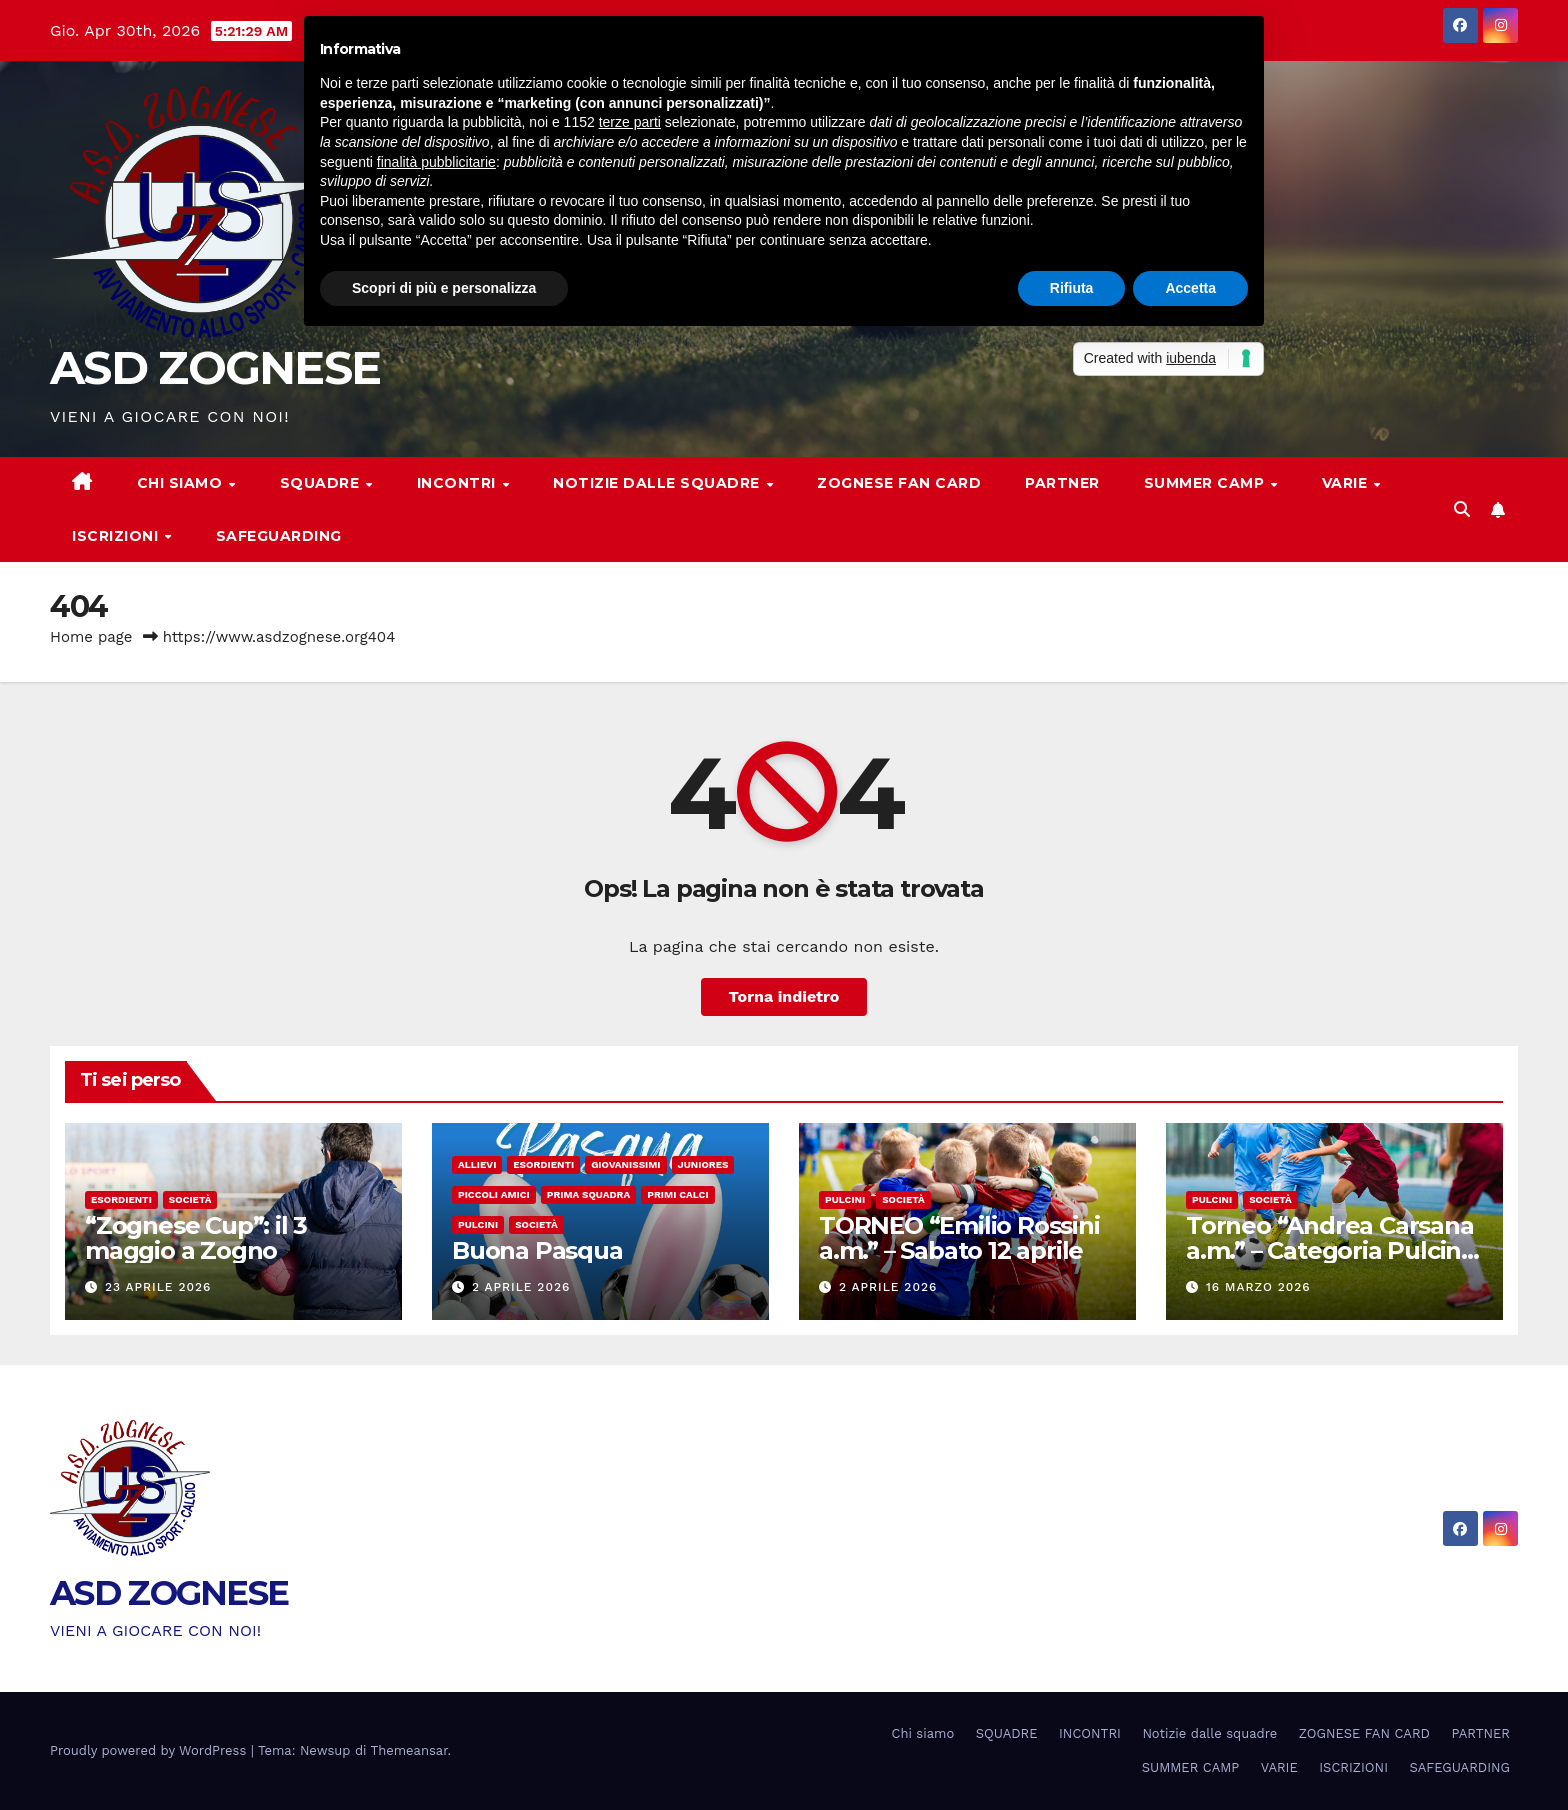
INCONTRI (459, 483)
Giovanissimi (625, 1164)
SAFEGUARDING (279, 536)
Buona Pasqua (537, 1250)
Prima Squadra (589, 1194)
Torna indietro (784, 996)
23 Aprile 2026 (158, 1287)
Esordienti (121, 1199)
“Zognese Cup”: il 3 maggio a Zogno (196, 1238)
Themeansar (409, 1750)
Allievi (477, 1164)
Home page (91, 637)
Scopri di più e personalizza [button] (444, 288)
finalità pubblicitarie (436, 162)
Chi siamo (182, 483)
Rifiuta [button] (1072, 288)
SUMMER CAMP (1206, 483)
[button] (1462, 509)
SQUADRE (322, 483)
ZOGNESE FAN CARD (899, 483)
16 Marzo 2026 (1258, 1287)
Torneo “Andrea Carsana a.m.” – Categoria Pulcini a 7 (1330, 1250)
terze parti (630, 122)
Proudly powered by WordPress (150, 1750)
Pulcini (478, 1224)
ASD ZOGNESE (215, 367)
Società (190, 1199)
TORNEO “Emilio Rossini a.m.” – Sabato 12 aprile (959, 1238)
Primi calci (677, 1194)
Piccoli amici (494, 1194)
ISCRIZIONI (117, 536)
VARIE (1347, 483)
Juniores (703, 1164)
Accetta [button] (1190, 288)
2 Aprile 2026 (521, 1287)
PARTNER (1062, 483)
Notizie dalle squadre (658, 483)
